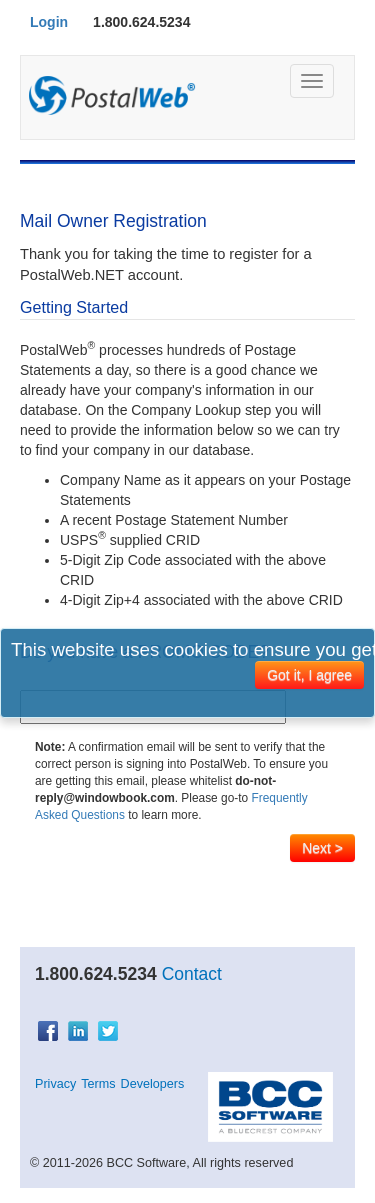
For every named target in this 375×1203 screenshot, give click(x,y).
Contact (192, 974)
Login (49, 22)
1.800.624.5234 (141, 22)
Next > (322, 848)
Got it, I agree (309, 675)
